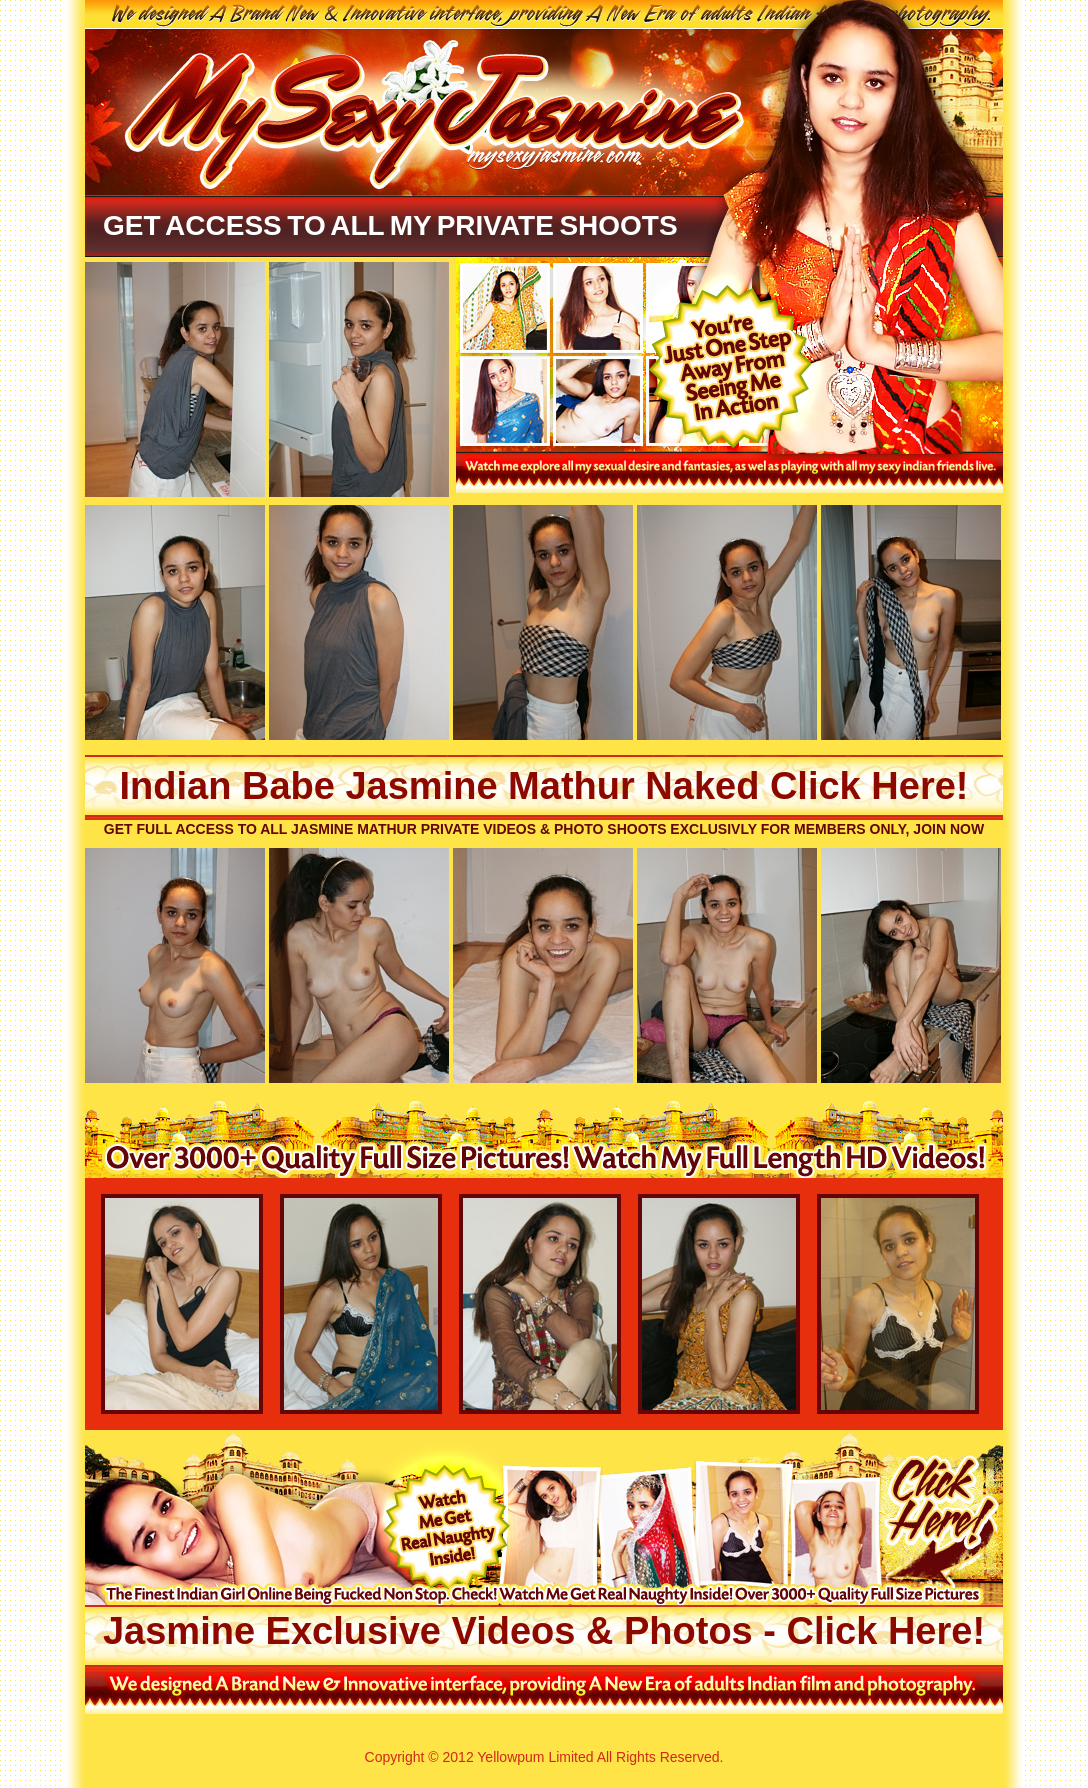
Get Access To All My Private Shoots (390, 225)
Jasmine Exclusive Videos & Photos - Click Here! (544, 1631)
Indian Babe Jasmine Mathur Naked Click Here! (544, 786)
